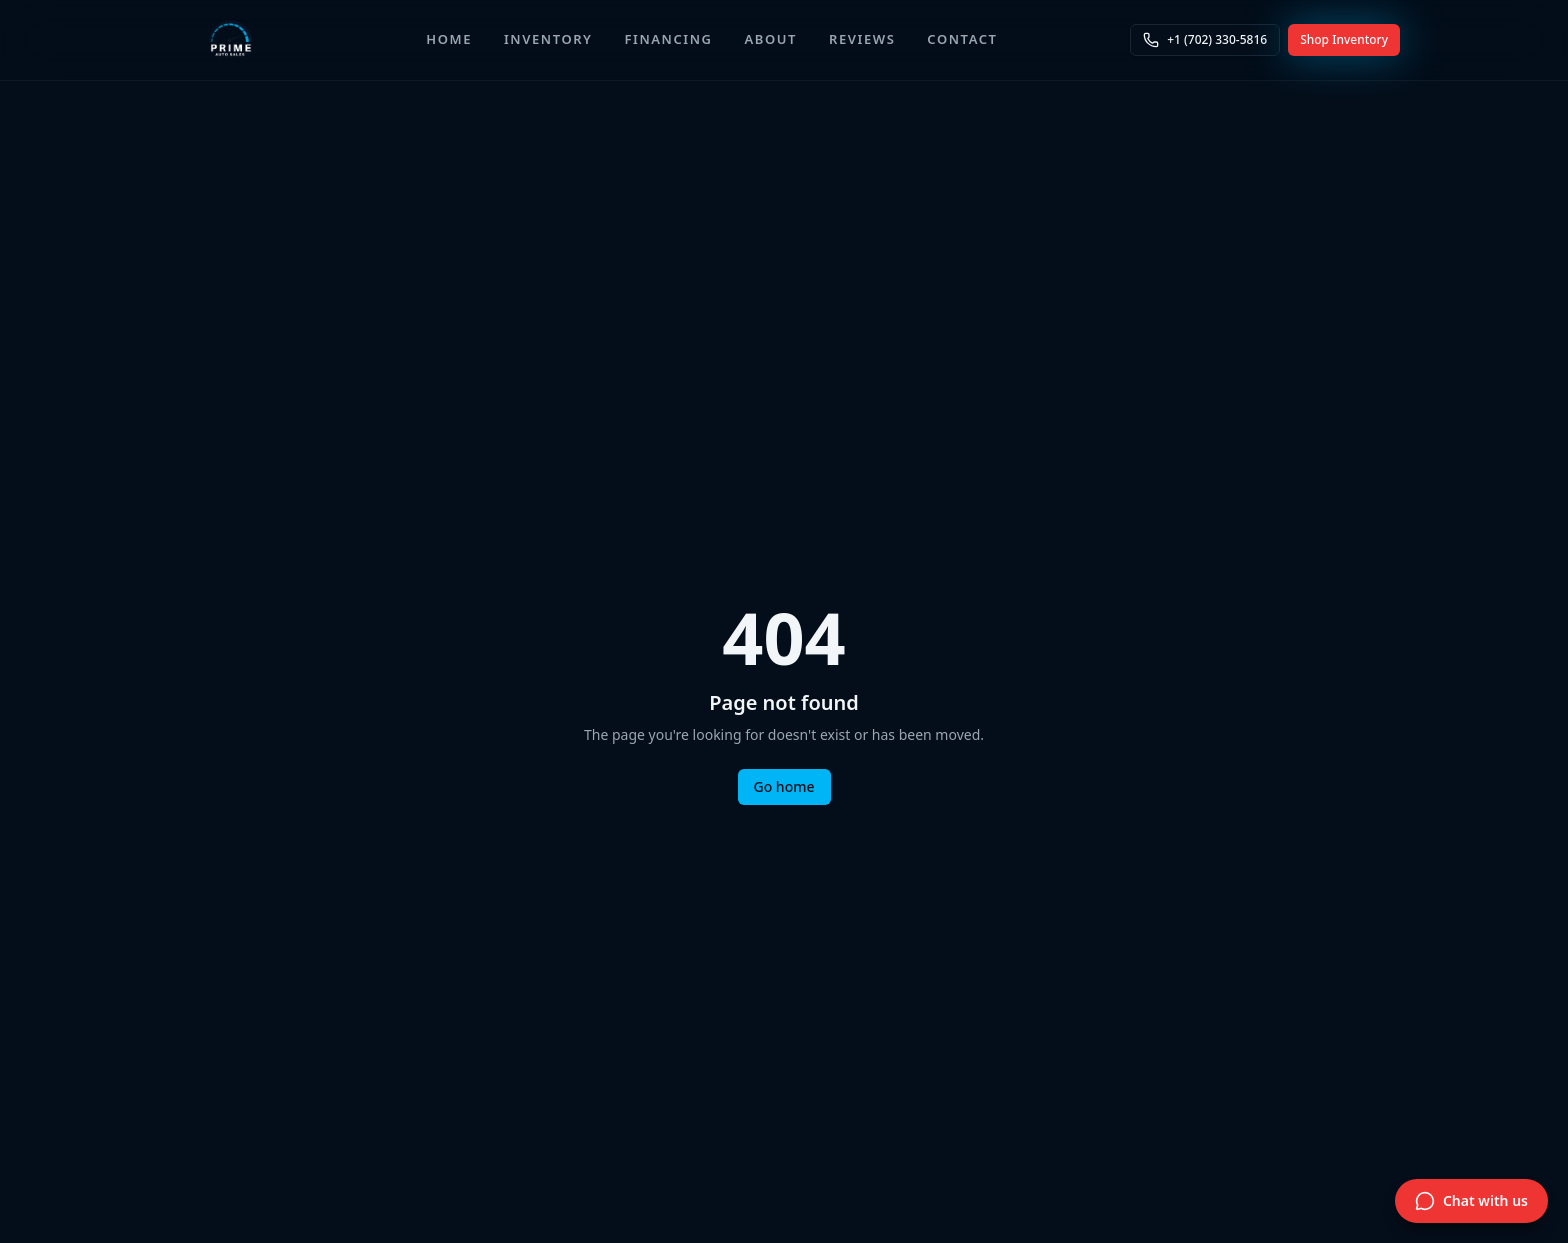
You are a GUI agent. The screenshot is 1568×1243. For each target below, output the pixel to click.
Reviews (862, 39)
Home (449, 39)
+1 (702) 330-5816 (1205, 39)
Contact (962, 39)
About (771, 39)
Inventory (548, 39)
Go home (784, 786)
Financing (669, 39)
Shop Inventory (1344, 39)
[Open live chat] (1471, 1201)
